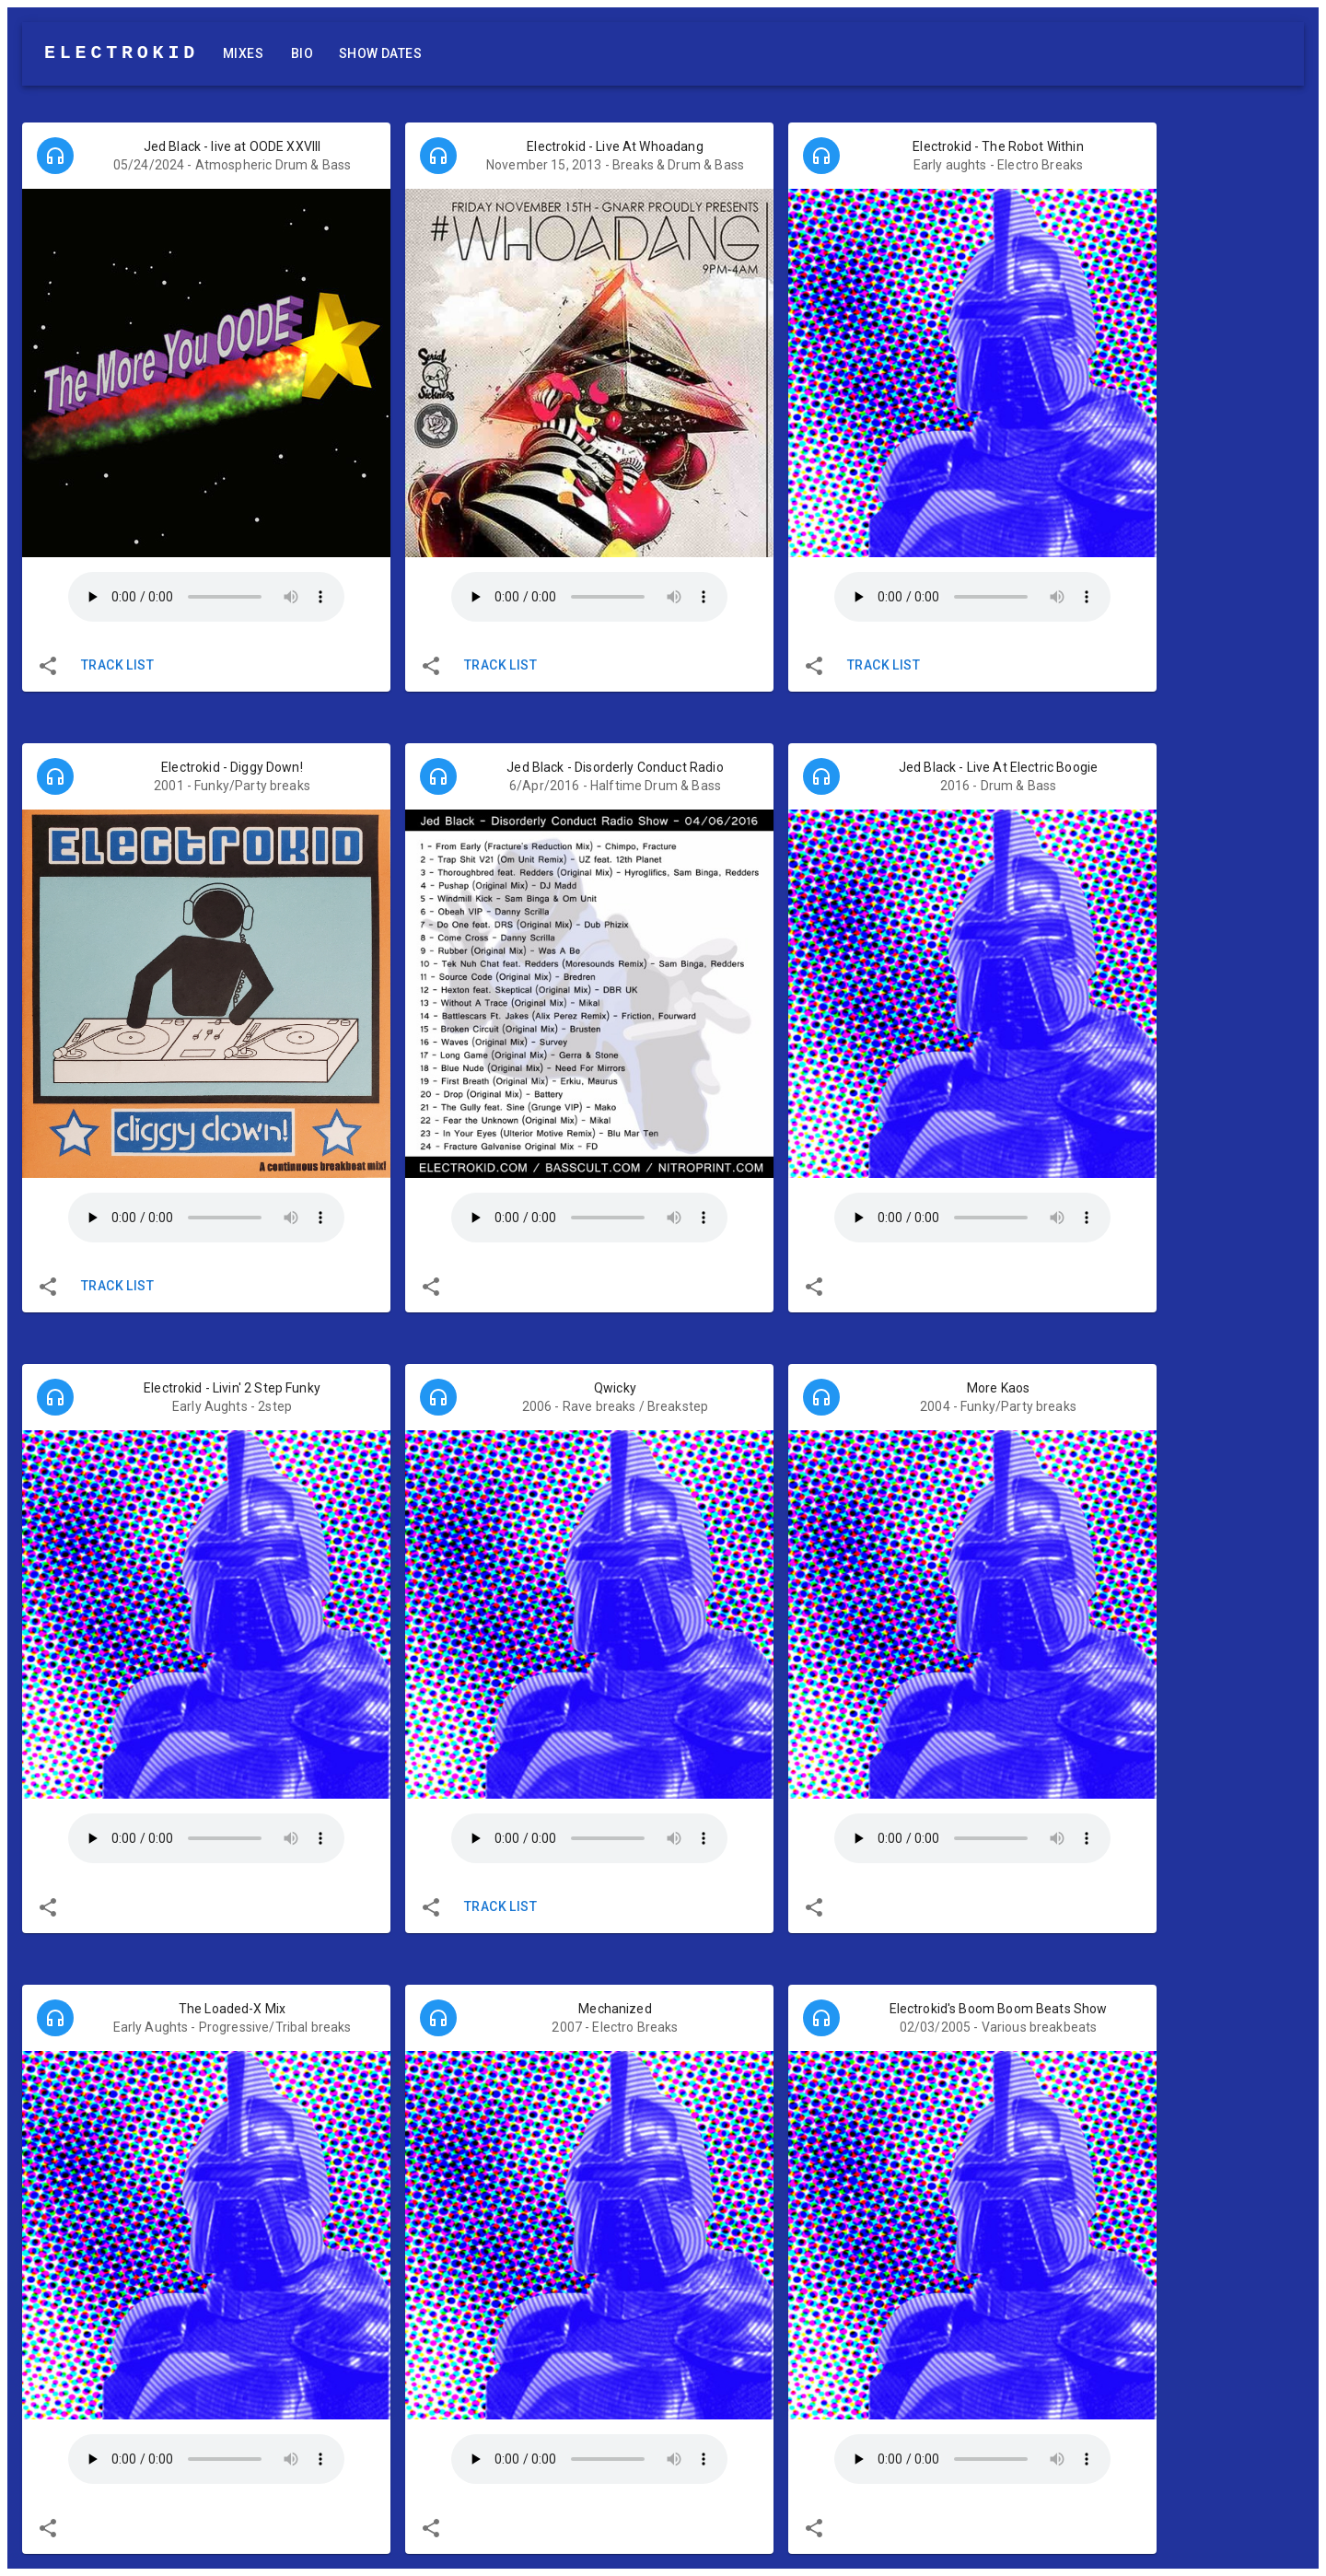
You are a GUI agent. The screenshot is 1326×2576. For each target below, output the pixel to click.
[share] (47, 665)
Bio (302, 54)
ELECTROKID (121, 53)
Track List (117, 665)
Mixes (243, 54)
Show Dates (380, 54)
